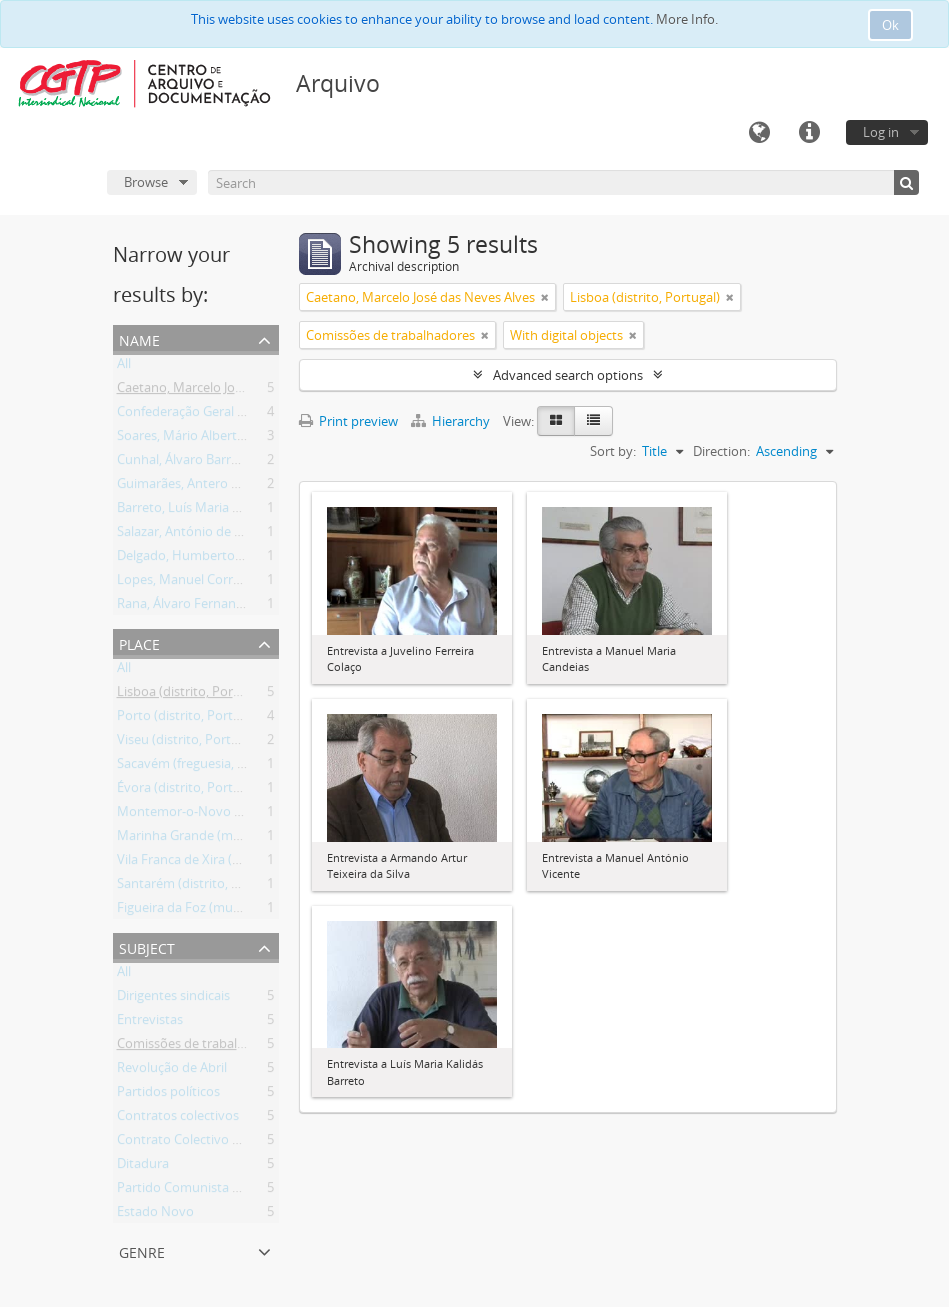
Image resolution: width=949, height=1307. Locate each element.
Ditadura (143, 1167)
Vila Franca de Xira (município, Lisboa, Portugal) (257, 863)
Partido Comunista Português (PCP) (223, 1191)
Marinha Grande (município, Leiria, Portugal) (248, 839)
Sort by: (613, 451)
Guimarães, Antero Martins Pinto (214, 487)
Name (139, 338)
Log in (881, 132)
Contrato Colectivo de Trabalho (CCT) (227, 1143)
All (124, 367)
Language (759, 133)
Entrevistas (150, 1023)
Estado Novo (155, 1215)
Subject (147, 946)
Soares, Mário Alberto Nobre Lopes (221, 439)
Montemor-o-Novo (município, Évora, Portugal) (257, 815)
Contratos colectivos (178, 1119)
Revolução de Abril (172, 1071)
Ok (890, 25)
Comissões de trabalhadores (201, 1047)
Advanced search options (568, 375)
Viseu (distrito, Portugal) (188, 743)
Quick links (809, 133)
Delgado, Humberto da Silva (200, 559)
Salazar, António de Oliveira (198, 535)
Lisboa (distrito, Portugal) (192, 695)
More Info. (687, 19)
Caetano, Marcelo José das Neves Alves (231, 391)
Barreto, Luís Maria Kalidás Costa (214, 511)
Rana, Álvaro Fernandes (187, 607)
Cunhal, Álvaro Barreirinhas (197, 463)
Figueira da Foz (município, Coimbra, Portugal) (253, 911)
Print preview (348, 421)
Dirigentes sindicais (173, 999)
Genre (142, 1250)
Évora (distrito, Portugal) (189, 791)
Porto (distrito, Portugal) (189, 719)
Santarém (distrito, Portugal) (201, 887)
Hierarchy (452, 421)
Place (139, 642)
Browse (146, 182)
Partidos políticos (168, 1095)
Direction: (721, 451)
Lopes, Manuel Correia (183, 583)
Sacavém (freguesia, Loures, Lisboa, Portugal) (250, 767)
